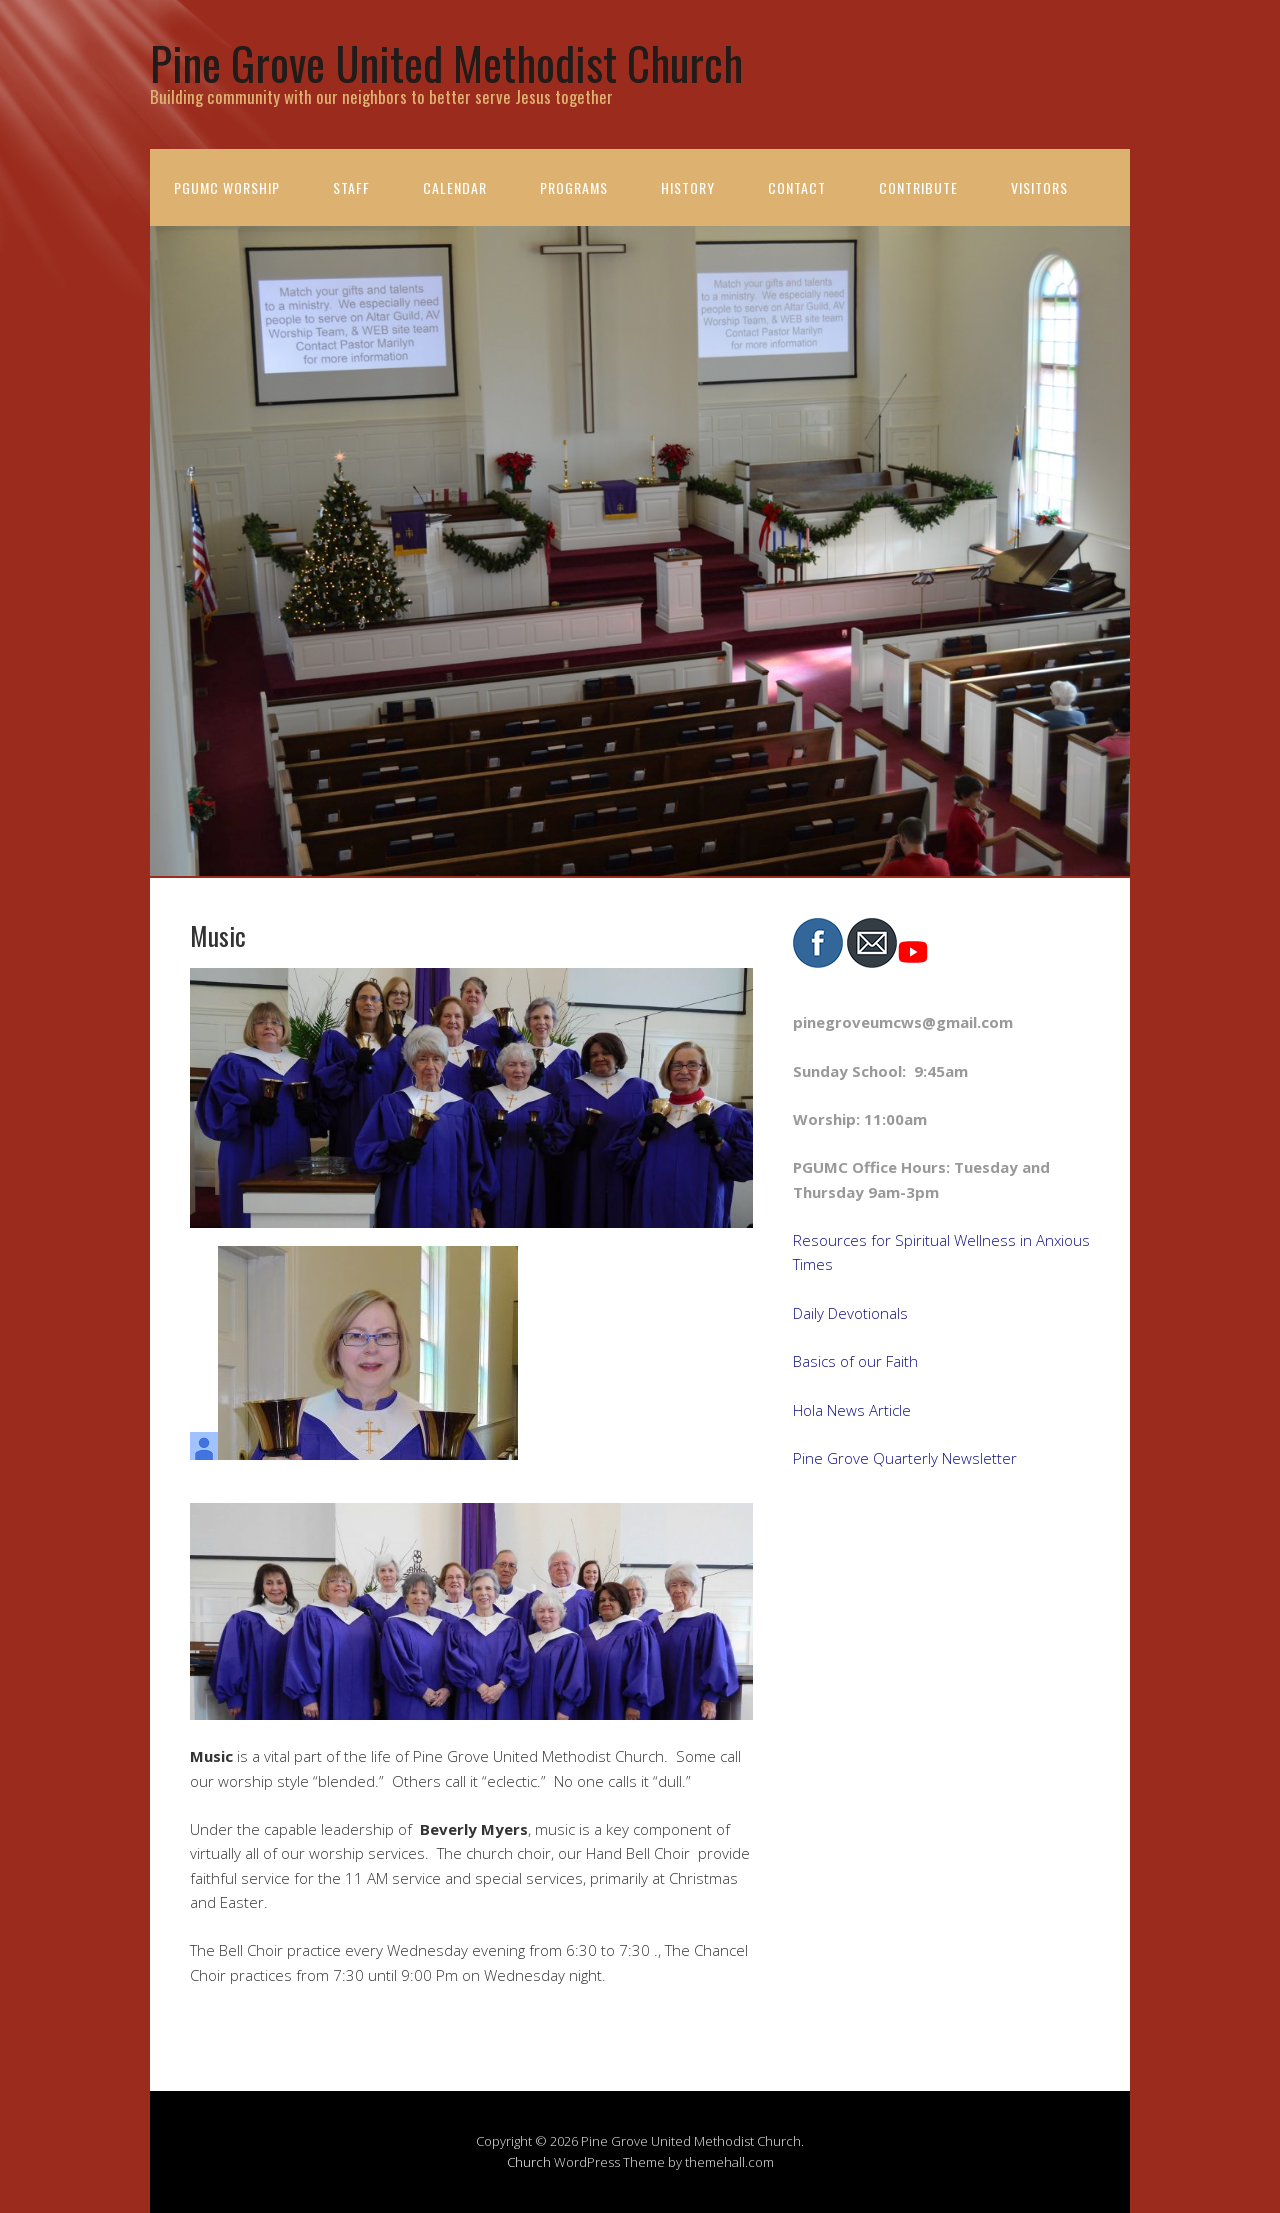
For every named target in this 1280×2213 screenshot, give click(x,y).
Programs (574, 187)
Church (529, 2162)
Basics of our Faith (855, 1361)
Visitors (1039, 187)
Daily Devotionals (850, 1313)
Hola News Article (852, 1410)
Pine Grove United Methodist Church (446, 62)
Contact (797, 187)
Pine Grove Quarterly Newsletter (905, 1458)
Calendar (455, 187)
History (688, 187)
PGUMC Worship (227, 187)
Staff (351, 187)
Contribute (918, 187)
